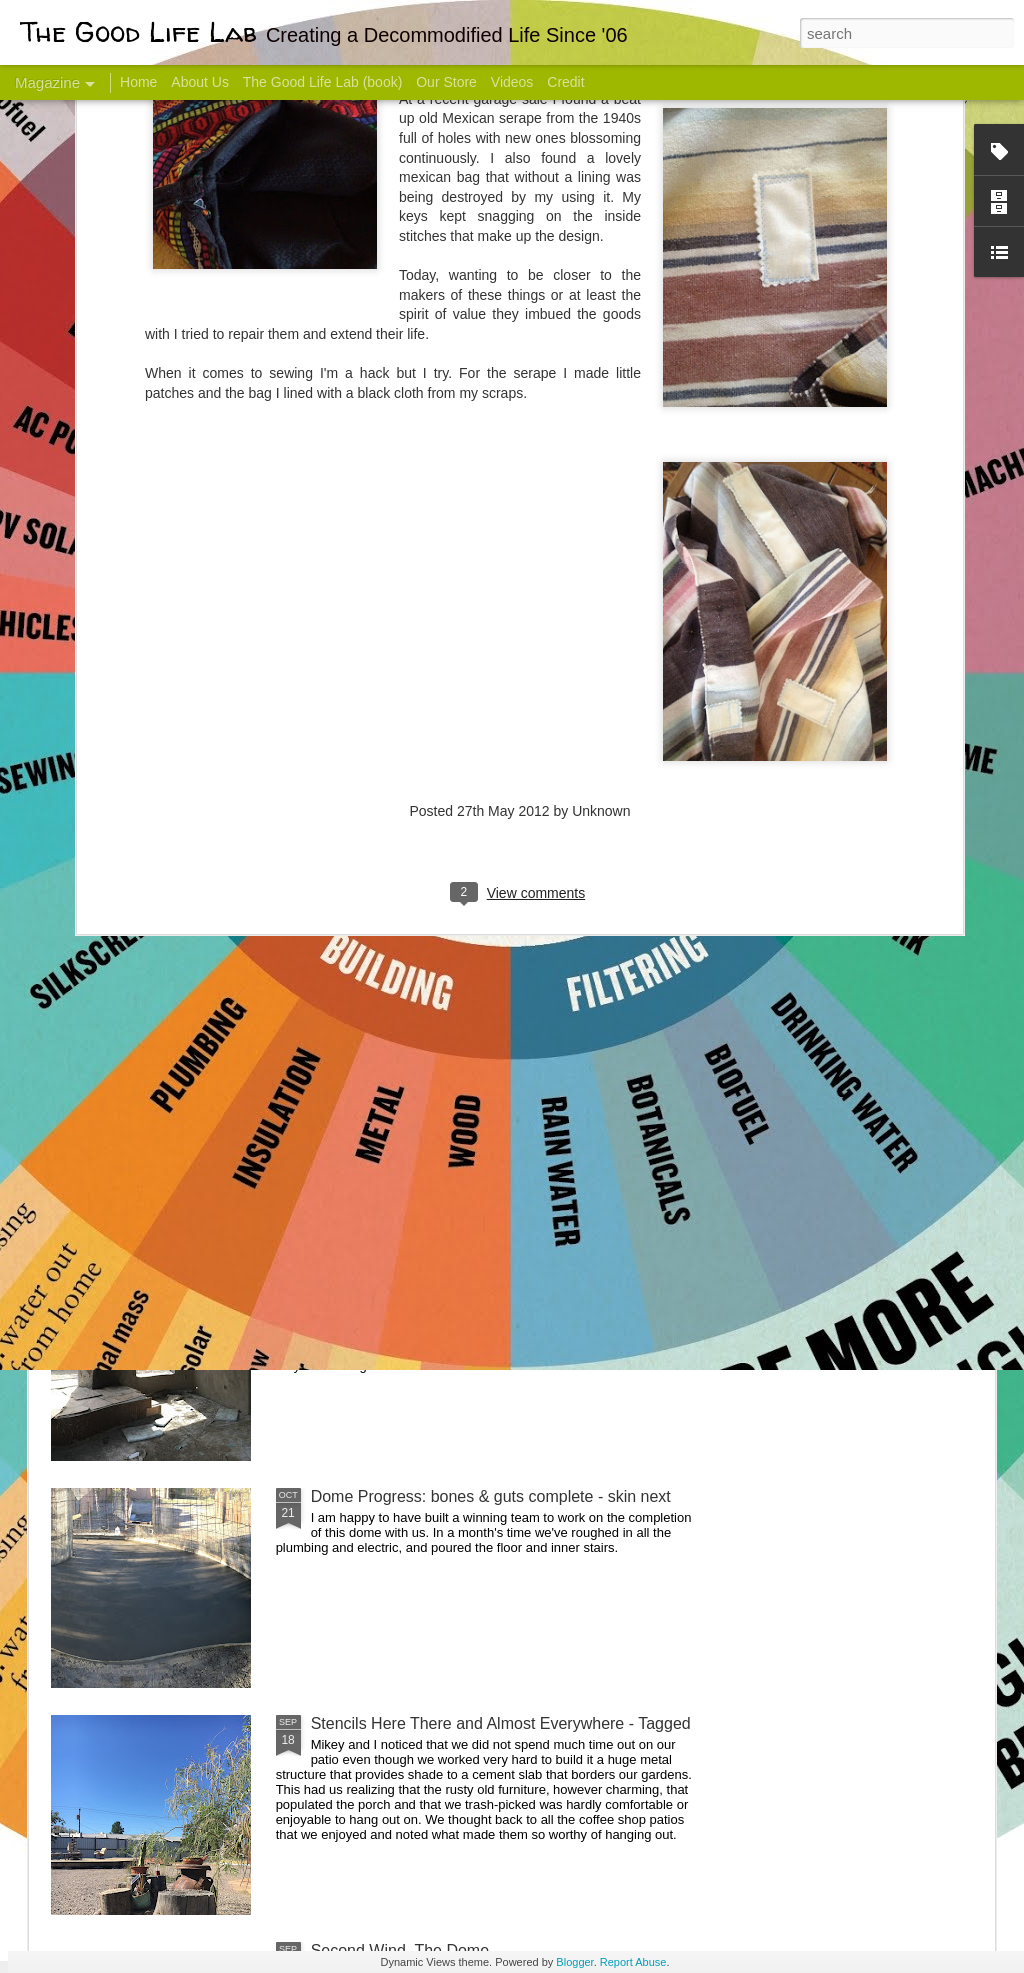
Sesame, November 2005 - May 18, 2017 (632, 795)
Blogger (574, 1962)
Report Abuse (633, 1962)
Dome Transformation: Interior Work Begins (464, 955)
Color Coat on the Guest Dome (196, 1182)
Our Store (446, 82)
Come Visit (833, 786)
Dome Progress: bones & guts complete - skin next (491, 1496)
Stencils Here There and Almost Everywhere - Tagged (501, 1723)
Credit (565, 82)
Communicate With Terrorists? (390, 795)
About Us (200, 82)
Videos (512, 82)
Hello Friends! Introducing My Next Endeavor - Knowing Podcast (158, 813)
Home (138, 82)
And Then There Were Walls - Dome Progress (474, 1269)
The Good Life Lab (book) (323, 82)
